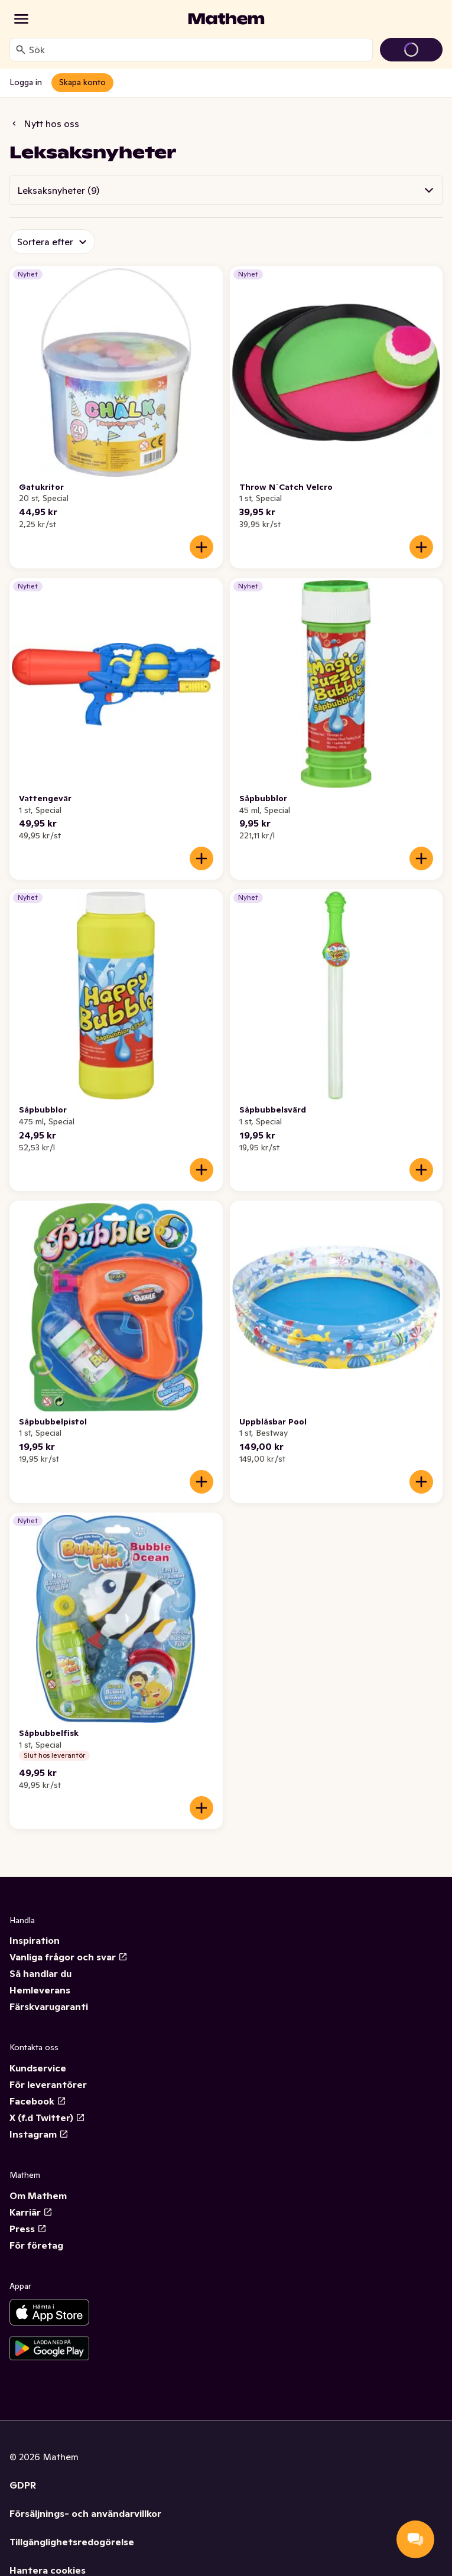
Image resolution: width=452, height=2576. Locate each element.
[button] (226, 190)
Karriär (31, 2212)
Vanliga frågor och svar (68, 1957)
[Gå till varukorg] (411, 49)
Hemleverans (39, 1990)
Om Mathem (38, 2195)
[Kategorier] (21, 19)
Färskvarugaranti (48, 2006)
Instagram (39, 2134)
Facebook (37, 2101)
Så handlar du (40, 1973)
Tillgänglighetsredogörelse (71, 2542)
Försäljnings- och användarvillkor (85, 2513)
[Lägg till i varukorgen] (201, 547)
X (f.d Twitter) (47, 2117)
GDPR (22, 2485)
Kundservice (37, 2068)
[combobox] (198, 49)
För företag (36, 2245)
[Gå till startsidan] (226, 19)
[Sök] (21, 50)
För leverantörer (48, 2084)
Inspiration (34, 1940)
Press (28, 2229)
